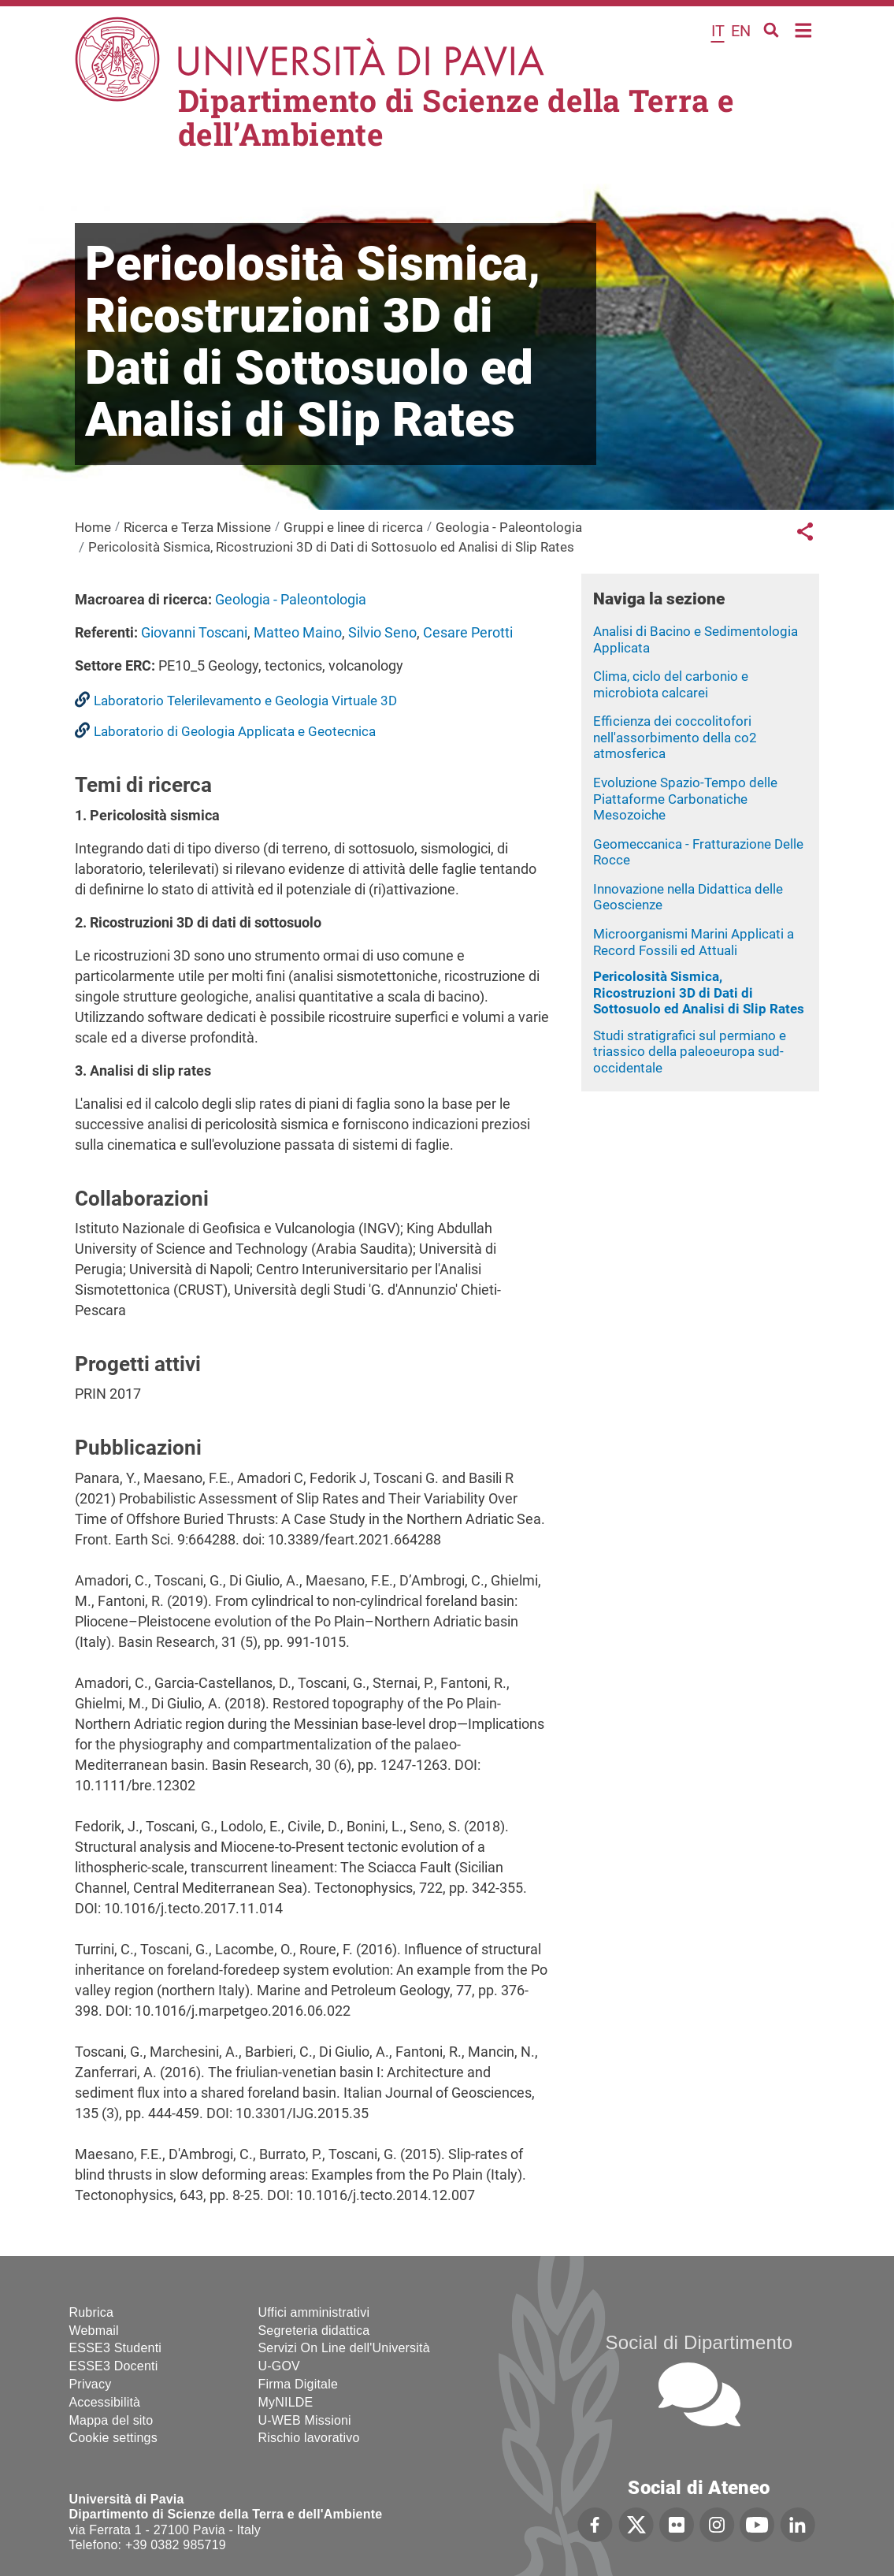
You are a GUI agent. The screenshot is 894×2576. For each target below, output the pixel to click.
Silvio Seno (382, 632)
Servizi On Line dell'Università (344, 2348)
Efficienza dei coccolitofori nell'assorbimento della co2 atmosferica (675, 737)
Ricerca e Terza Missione (197, 527)
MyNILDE (285, 2402)
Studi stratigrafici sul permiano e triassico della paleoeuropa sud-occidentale (689, 1052)
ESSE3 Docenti (113, 2366)
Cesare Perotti (468, 632)
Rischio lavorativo (309, 2437)
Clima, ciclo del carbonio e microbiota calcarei (670, 684)
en (741, 30)
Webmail (94, 2330)
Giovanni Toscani (194, 632)
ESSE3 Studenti (115, 2348)
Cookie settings (113, 2437)
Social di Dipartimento (699, 2342)
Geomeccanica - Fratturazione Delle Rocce (698, 852)
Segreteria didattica (314, 2330)
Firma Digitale (298, 2384)
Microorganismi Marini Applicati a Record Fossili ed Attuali (693, 942)
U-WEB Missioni (304, 2420)
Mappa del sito (111, 2420)
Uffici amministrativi (314, 2312)
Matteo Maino (298, 632)
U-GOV (279, 2366)
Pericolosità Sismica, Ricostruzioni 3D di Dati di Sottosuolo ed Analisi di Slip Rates (698, 992)
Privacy (90, 2384)
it (718, 30)
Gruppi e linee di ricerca (353, 527)
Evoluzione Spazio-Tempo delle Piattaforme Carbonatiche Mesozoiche (685, 799)
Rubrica (91, 2312)
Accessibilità (105, 2402)
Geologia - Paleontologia (509, 527)
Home (804, 29)
